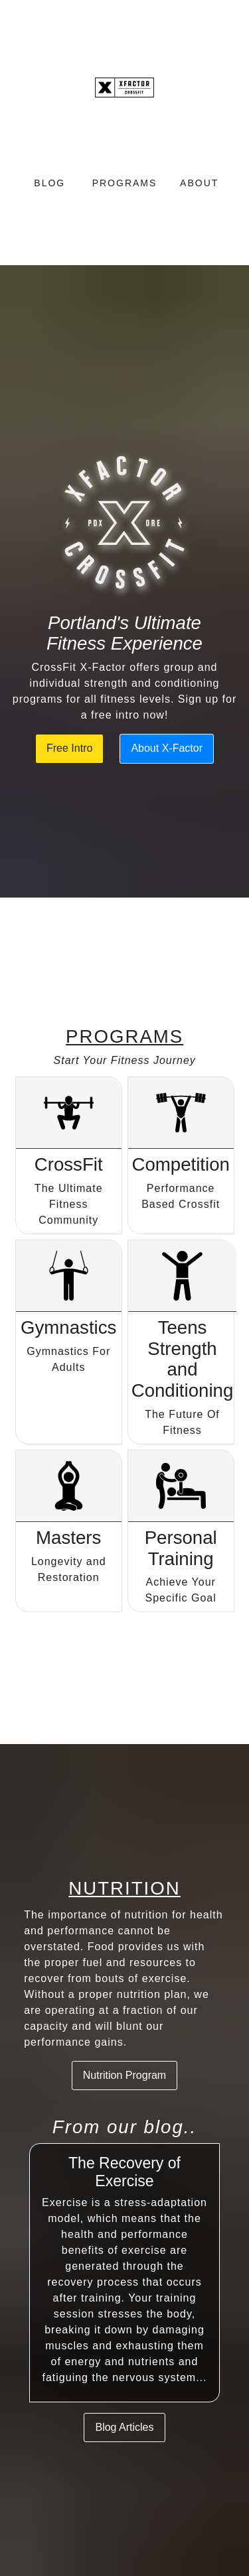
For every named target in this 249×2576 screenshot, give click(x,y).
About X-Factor (167, 748)
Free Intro (69, 748)
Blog (49, 183)
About (199, 183)
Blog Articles (124, 2427)
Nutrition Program (124, 2075)
